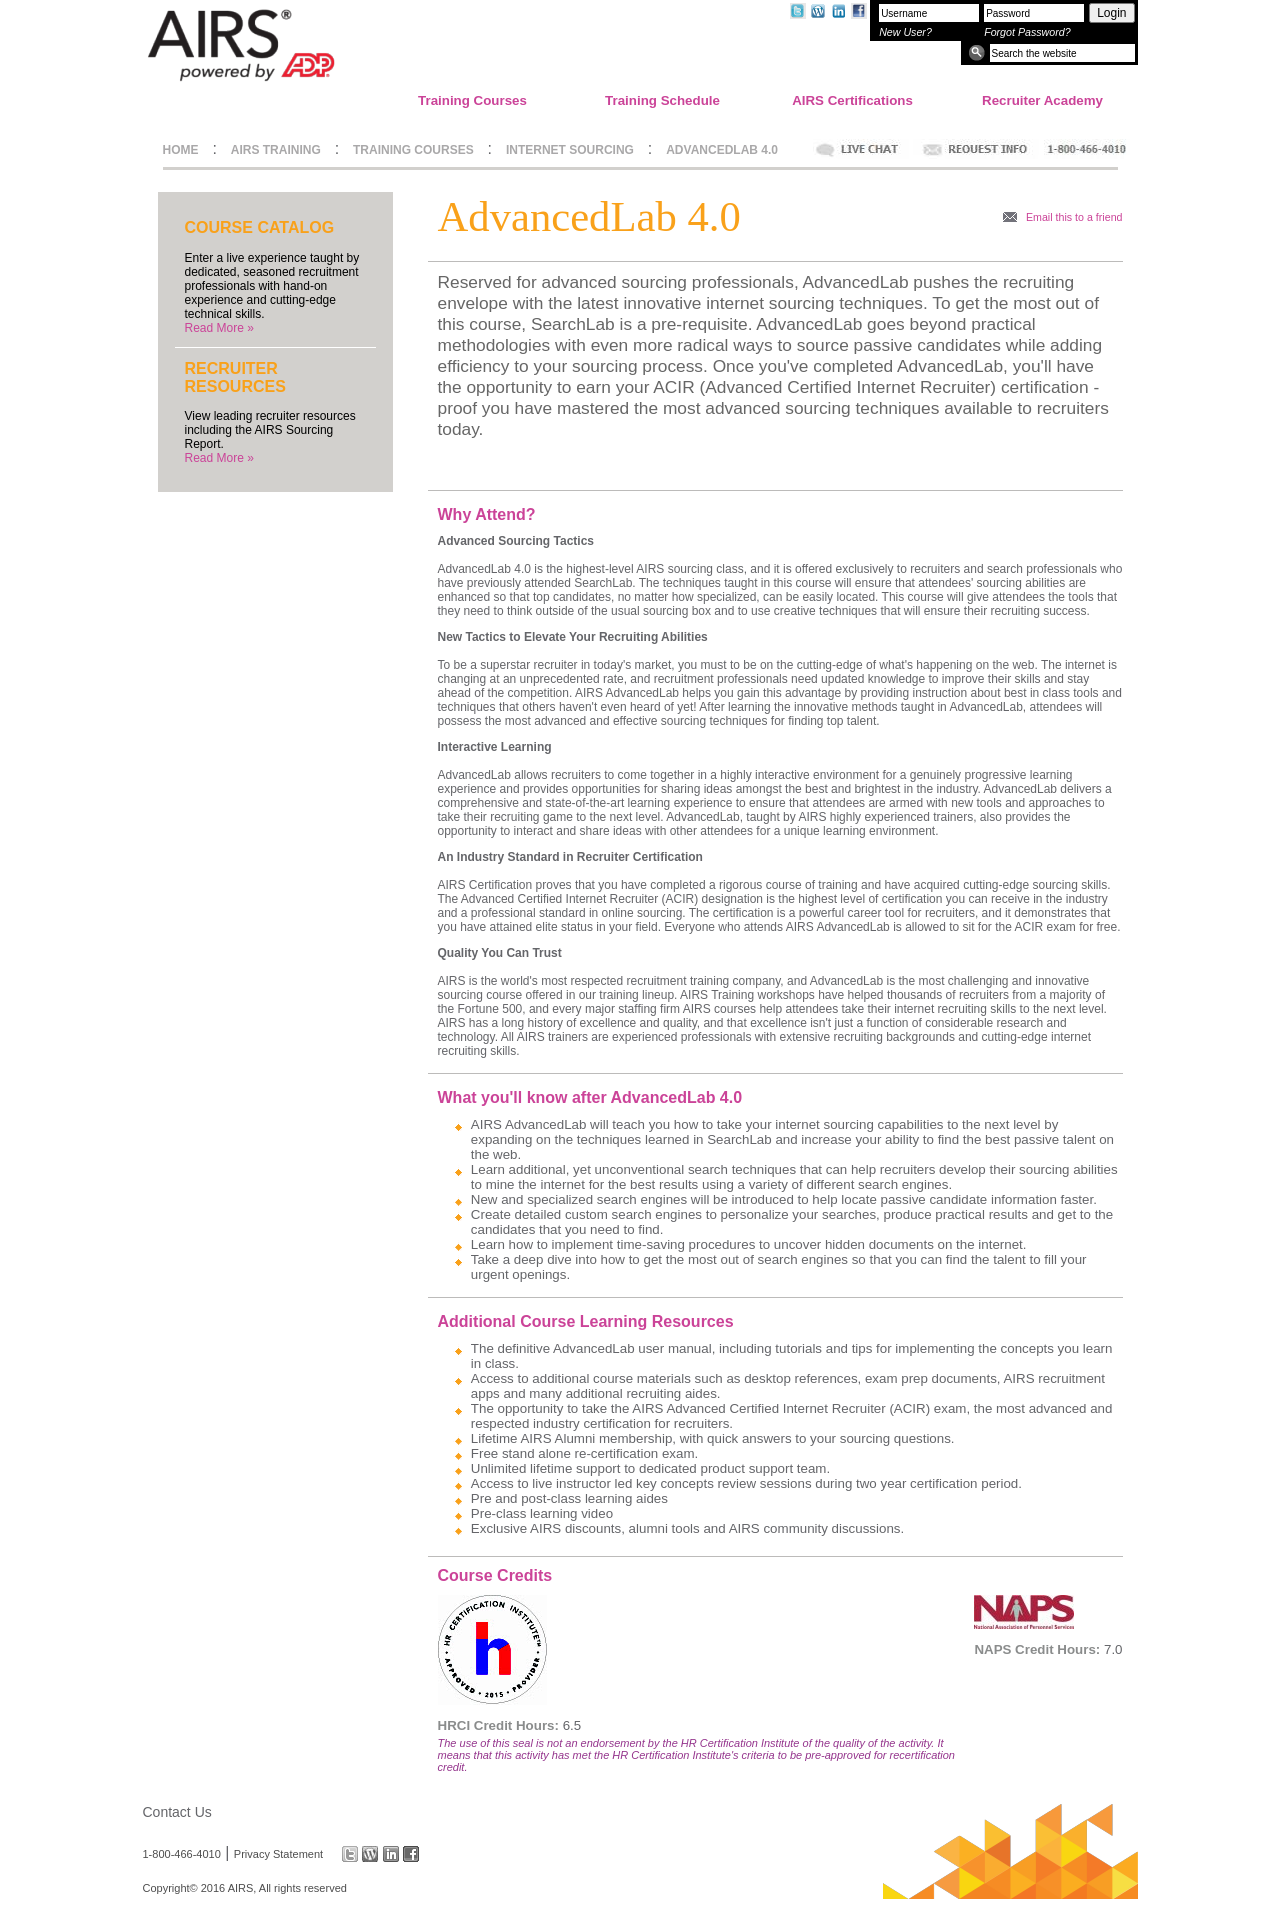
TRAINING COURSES (413, 150)
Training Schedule (662, 100)
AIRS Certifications (852, 100)
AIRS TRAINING (276, 150)
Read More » (219, 328)
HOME (181, 150)
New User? (905, 32)
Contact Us (177, 1812)
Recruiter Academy (1042, 100)
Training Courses (472, 100)
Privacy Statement (278, 1854)
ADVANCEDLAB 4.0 (722, 150)
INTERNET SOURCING (570, 150)
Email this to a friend (1074, 217)
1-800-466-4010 (182, 1854)
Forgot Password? (1027, 32)
